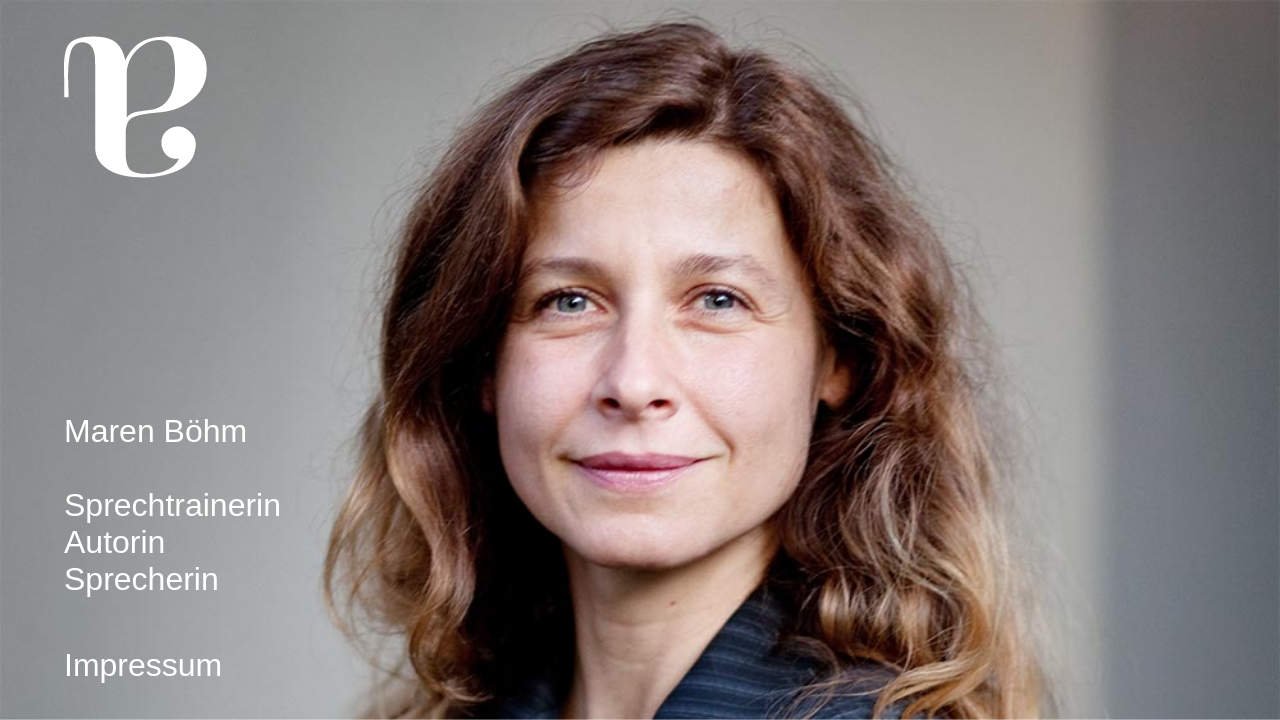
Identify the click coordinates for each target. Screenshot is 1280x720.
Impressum (143, 665)
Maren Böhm (155, 431)
